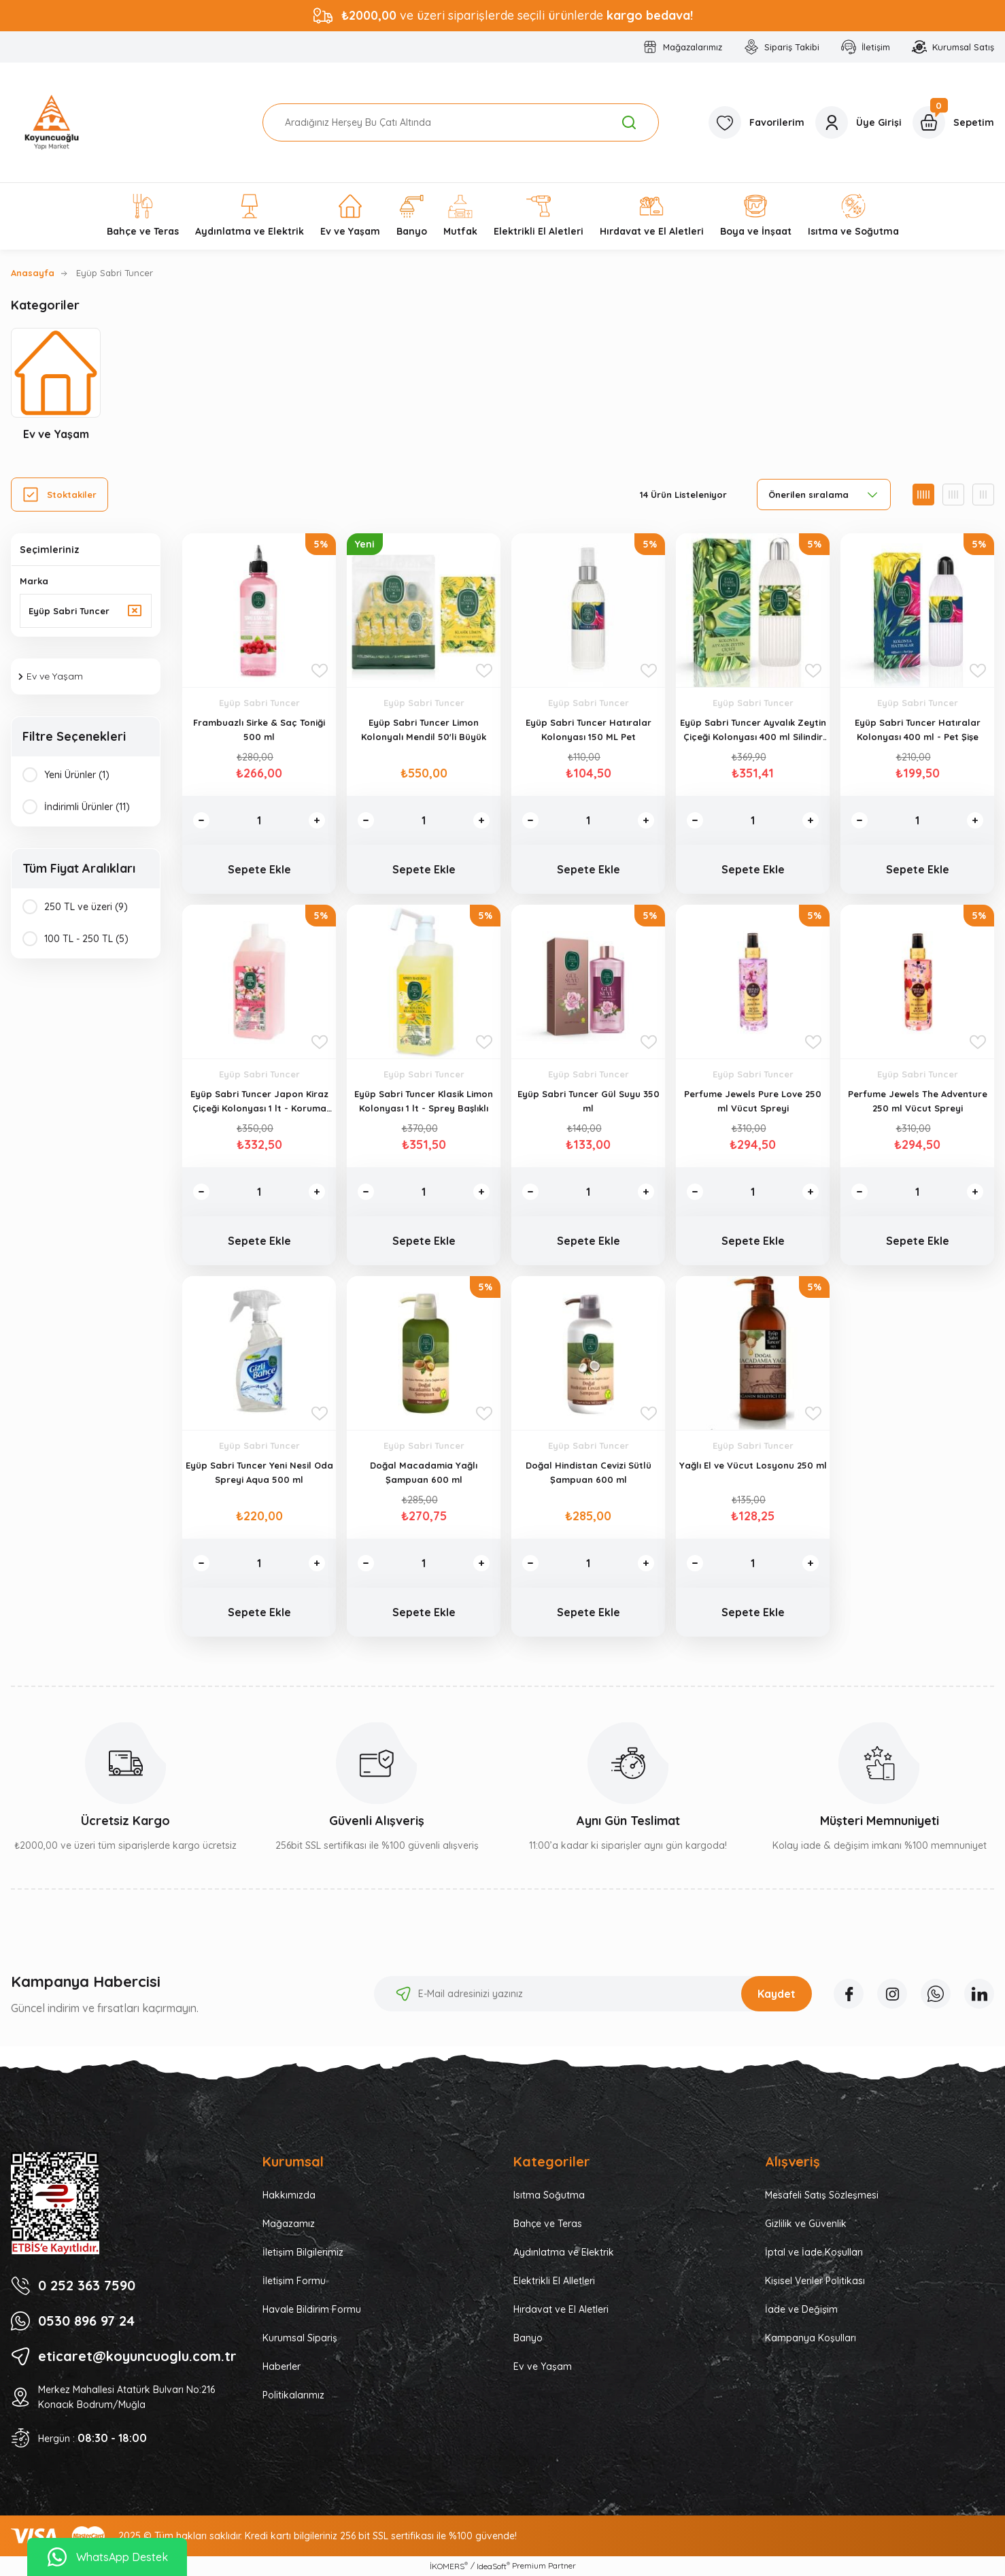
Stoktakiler (72, 494)
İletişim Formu (294, 2281)
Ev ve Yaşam (542, 2366)
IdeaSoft (493, 2565)
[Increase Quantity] (317, 820)
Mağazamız (288, 2224)
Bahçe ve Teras (547, 2224)
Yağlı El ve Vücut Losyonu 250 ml (753, 1465)
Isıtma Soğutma (549, 2195)
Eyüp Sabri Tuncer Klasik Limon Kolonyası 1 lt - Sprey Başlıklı (423, 1101)
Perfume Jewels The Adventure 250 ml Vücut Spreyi (917, 1101)
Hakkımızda (289, 2195)
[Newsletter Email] (593, 1993)
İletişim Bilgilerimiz (302, 2252)
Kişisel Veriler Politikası (815, 2281)
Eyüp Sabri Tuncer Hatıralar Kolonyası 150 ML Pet (588, 729)
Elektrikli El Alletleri (554, 2281)
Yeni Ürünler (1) (76, 775)
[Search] (461, 122)
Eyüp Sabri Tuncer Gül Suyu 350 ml (588, 1101)
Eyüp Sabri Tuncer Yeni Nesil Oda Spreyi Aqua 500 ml (259, 1472)
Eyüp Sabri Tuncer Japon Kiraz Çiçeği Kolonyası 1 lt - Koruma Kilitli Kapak (259, 1102)
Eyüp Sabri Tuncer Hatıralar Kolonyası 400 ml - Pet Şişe (918, 729)
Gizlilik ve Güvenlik (806, 2224)
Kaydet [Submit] (776, 1994)
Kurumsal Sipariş (299, 2338)
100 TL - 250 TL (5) (86, 939)
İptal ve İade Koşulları (814, 2252)
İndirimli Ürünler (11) (87, 807)
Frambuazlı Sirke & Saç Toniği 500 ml (259, 729)
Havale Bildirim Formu (311, 2309)
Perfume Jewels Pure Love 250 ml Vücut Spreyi (752, 1101)
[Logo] (51, 122)
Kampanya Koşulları (810, 2338)
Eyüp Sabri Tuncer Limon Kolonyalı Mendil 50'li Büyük (423, 729)
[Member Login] (858, 122)
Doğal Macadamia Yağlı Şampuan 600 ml (423, 1472)
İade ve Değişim (801, 2309)
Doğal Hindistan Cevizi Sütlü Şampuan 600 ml (588, 1472)
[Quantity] (259, 820)
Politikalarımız (293, 2395)
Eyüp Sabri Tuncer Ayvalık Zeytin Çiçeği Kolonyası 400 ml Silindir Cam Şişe (753, 730)
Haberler (281, 2366)
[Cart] (953, 122)
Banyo (528, 2338)
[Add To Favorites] (319, 671)
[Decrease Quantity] (201, 820)
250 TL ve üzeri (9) (86, 907)
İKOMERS (449, 2565)
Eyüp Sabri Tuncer (114, 272)
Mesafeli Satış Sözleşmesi (822, 2195)
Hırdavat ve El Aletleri (561, 2309)
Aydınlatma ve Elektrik (563, 2252)
